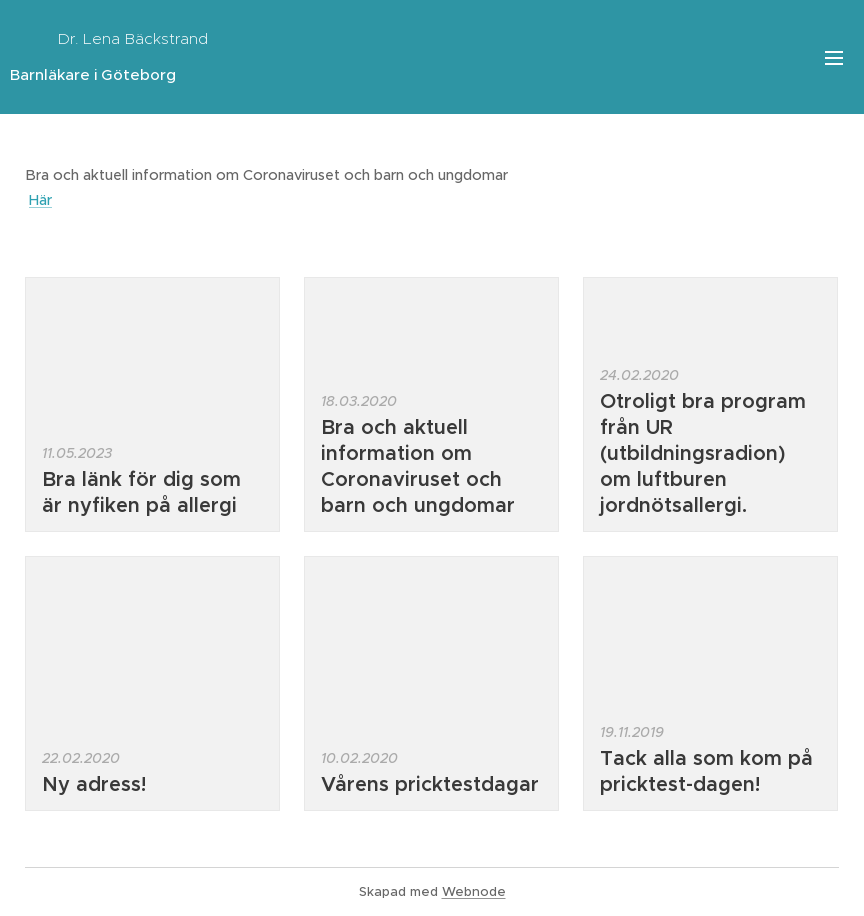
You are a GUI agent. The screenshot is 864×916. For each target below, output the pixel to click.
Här (40, 200)
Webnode (474, 891)
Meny (834, 58)
